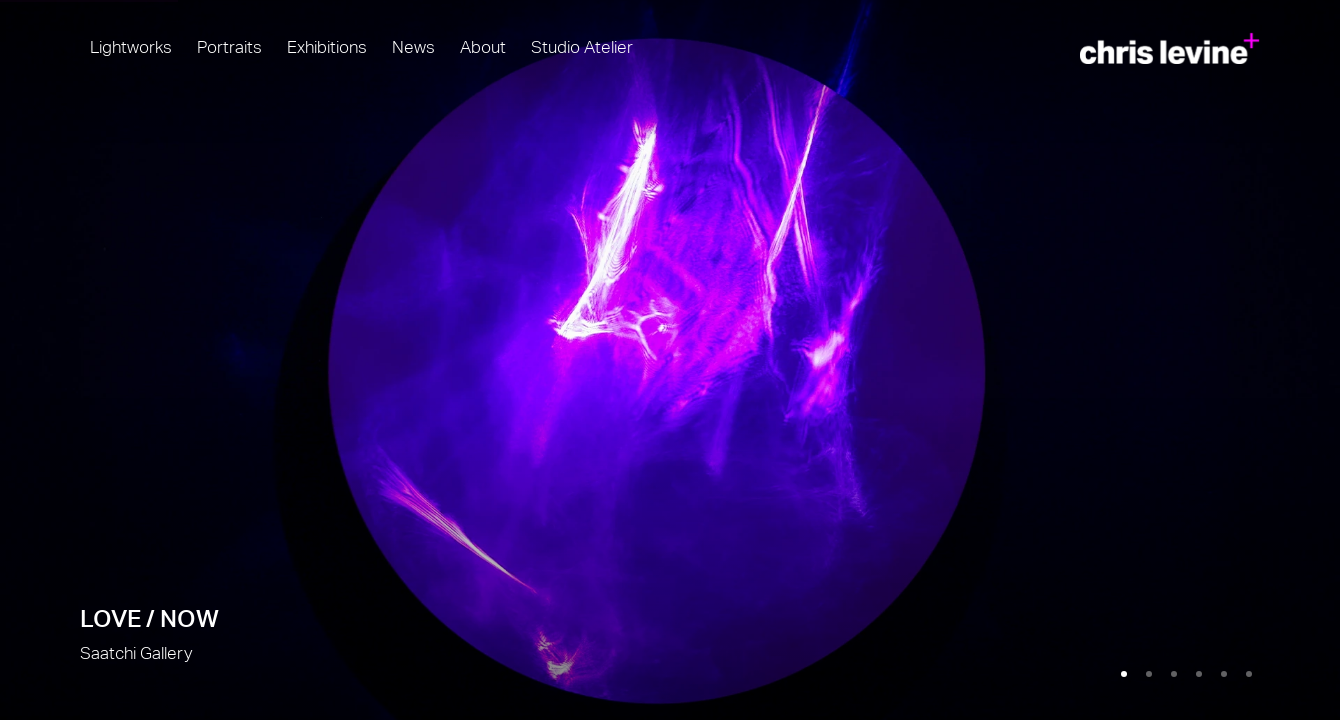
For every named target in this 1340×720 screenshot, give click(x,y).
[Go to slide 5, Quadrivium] (1224, 674)
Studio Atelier (582, 47)
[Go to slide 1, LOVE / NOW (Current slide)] (1124, 674)
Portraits (229, 47)
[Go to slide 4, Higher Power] (1199, 674)
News (413, 47)
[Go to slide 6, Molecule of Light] (1249, 674)
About (483, 47)
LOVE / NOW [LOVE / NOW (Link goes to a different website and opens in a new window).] (670, 360)
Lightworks (131, 47)
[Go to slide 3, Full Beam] (1174, 674)
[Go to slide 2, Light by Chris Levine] (1149, 674)
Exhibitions (327, 47)
